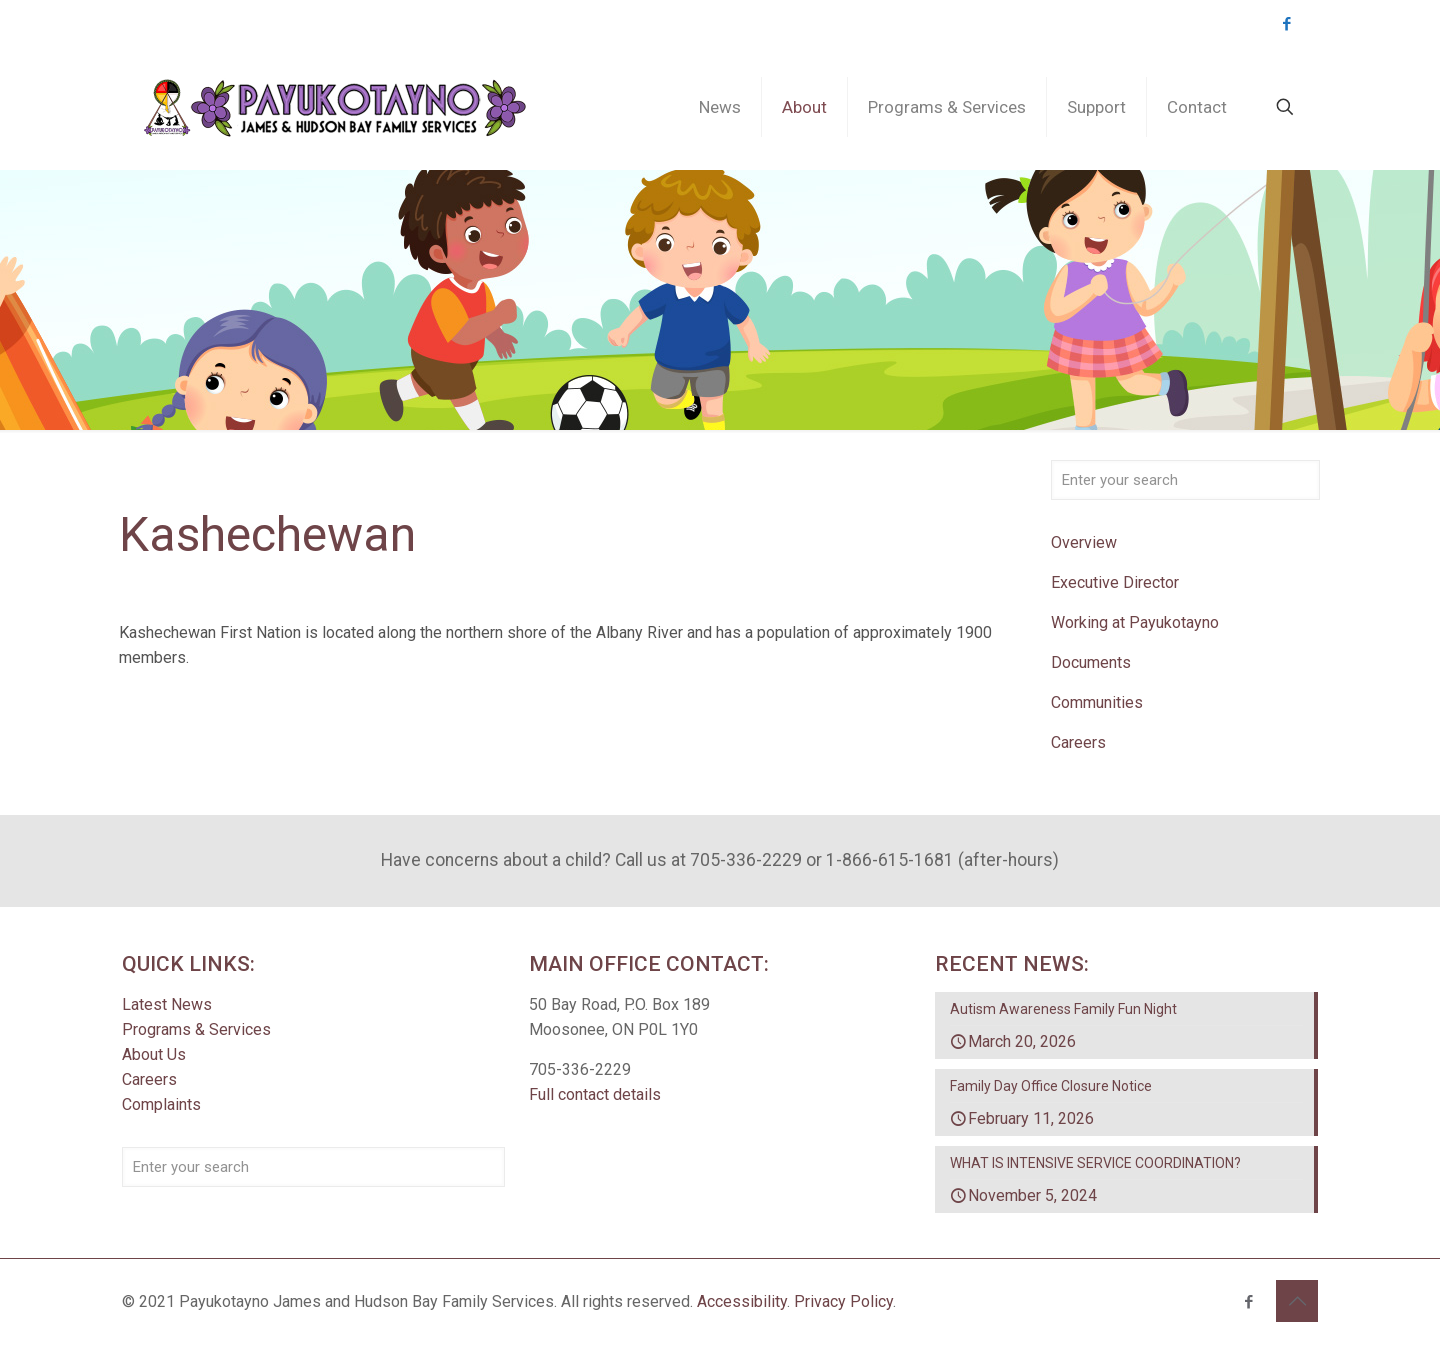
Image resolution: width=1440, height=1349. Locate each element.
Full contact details (595, 1094)
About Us (154, 1054)
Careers (1078, 742)
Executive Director (1115, 582)
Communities (1097, 702)
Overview (1084, 542)
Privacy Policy (843, 1301)
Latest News (167, 1004)
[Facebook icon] (1286, 24)
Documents (1091, 662)
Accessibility (742, 1301)
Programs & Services (196, 1029)
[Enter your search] (1185, 480)
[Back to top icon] (1297, 1301)
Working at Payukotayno (1135, 622)
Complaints (161, 1104)
